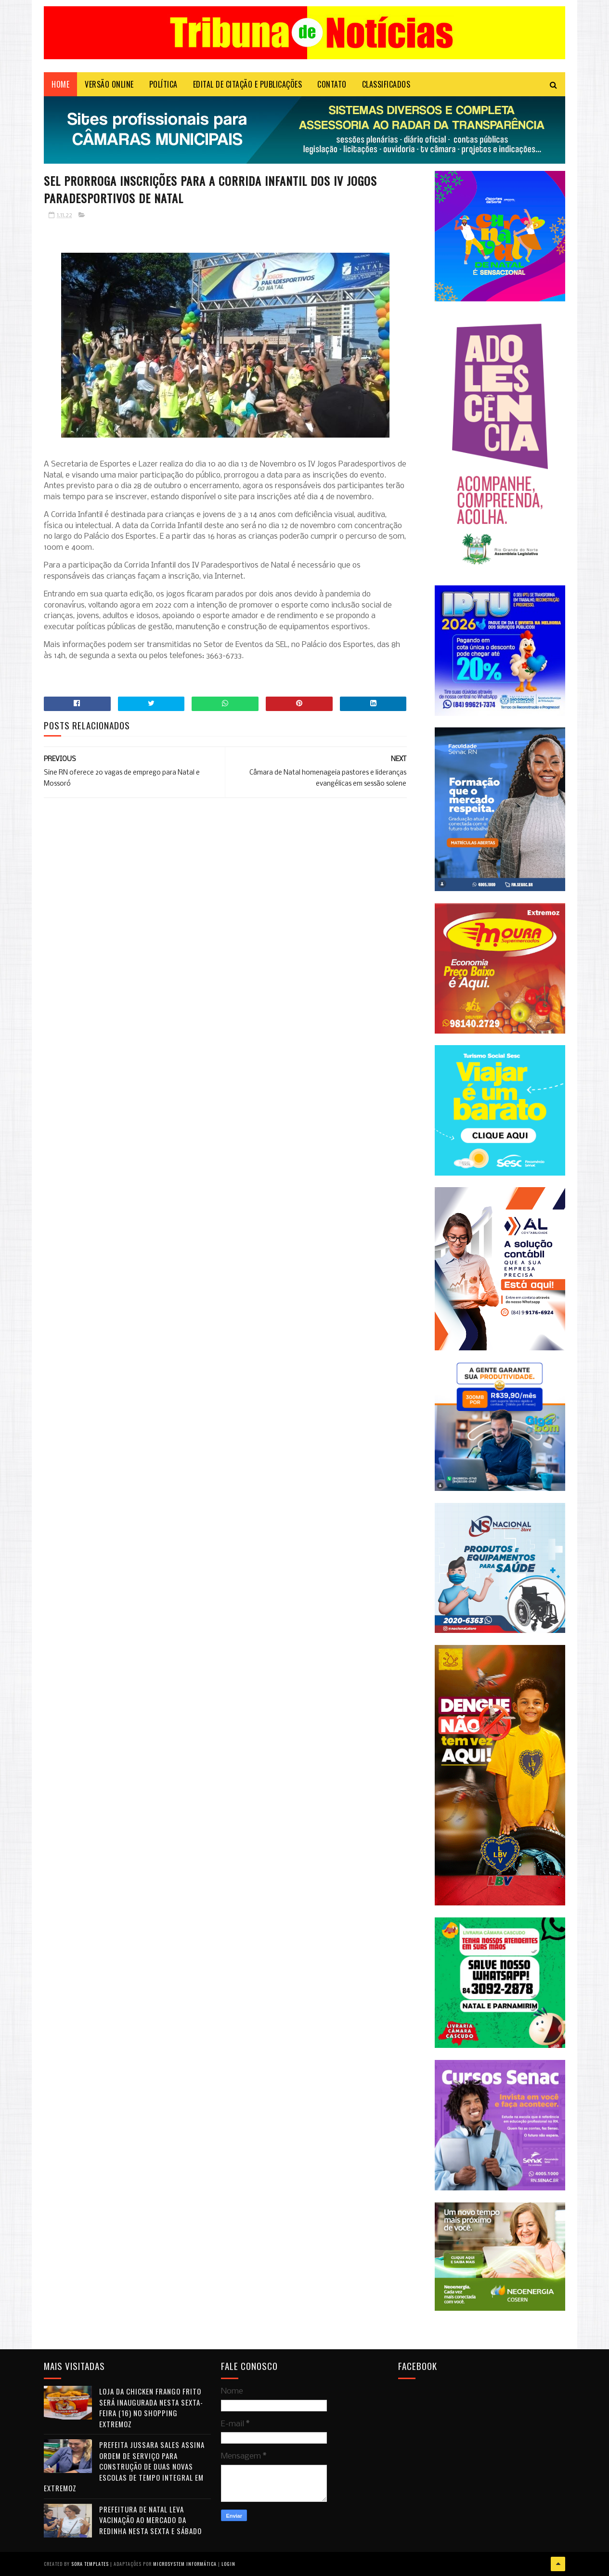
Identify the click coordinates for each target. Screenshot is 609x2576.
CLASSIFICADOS (386, 84)
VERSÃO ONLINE (109, 84)
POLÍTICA (163, 84)
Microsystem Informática (185, 2563)
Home (60, 84)
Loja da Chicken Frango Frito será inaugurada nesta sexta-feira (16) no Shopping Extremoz (151, 2407)
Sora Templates (90, 2563)
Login (228, 2563)
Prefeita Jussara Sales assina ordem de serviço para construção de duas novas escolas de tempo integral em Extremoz (124, 2466)
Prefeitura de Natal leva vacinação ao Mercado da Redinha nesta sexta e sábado (150, 2520)
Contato (332, 84)
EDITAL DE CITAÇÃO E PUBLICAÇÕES (247, 84)
